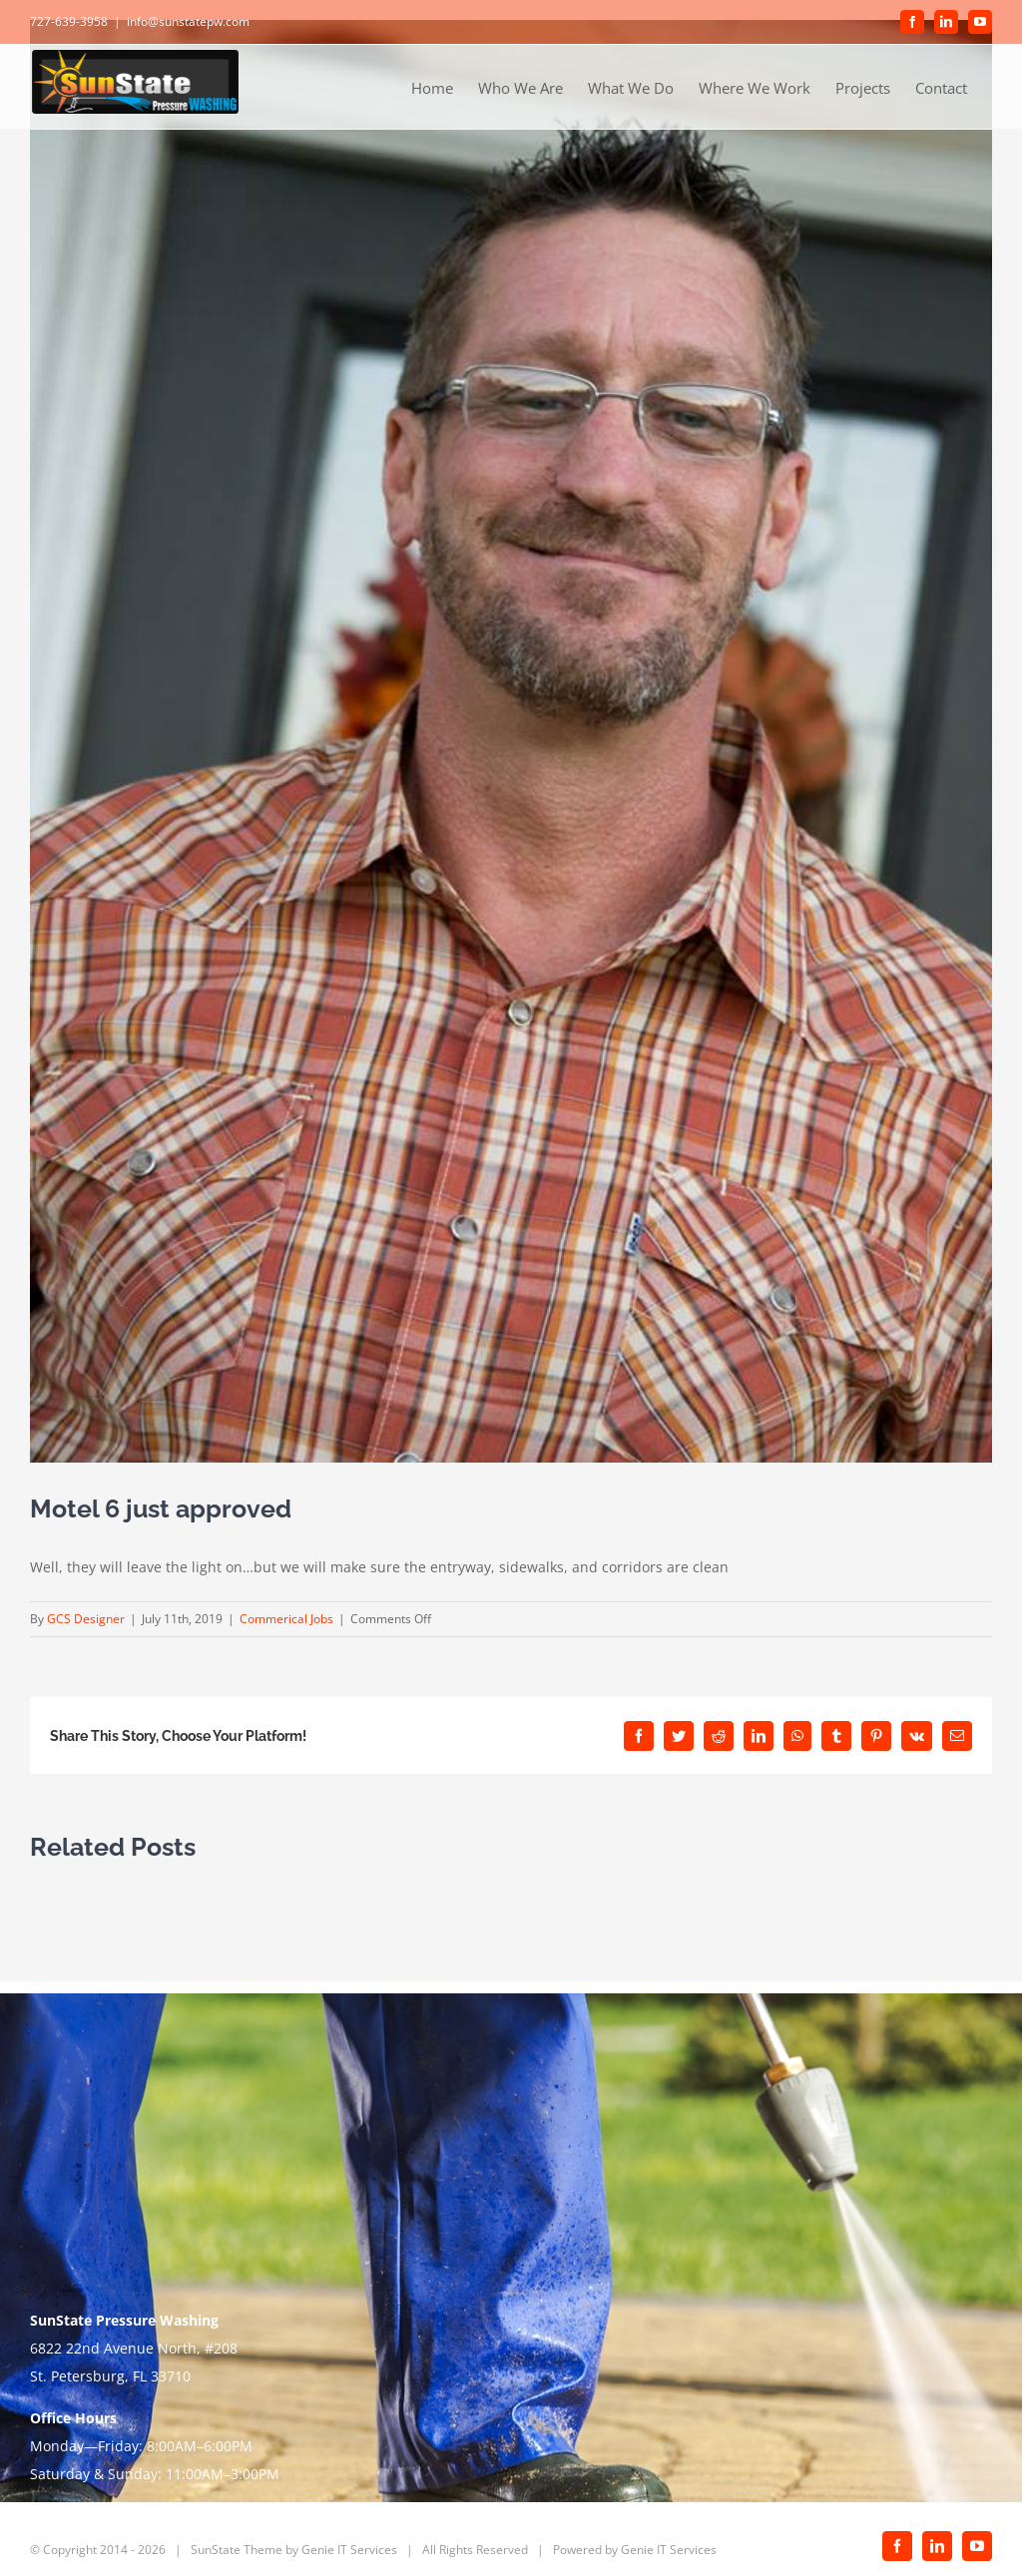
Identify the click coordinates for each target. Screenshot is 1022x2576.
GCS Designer (86, 1618)
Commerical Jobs (286, 1618)
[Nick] (511, 741)
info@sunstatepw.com (188, 21)
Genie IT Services (349, 2549)
